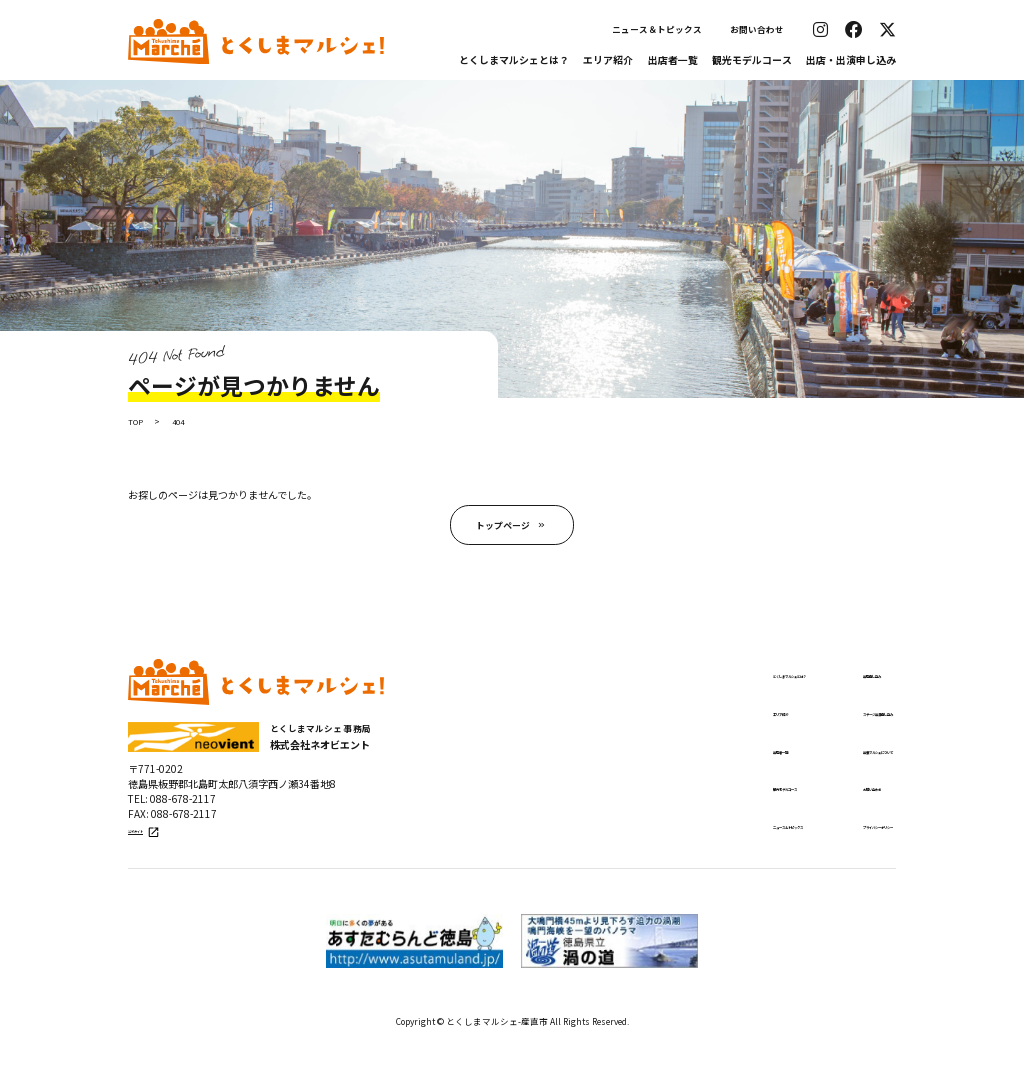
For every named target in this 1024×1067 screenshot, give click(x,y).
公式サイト (155, 850)
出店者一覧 (673, 59)
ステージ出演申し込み (830, 723)
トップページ (502, 529)
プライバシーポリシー (830, 842)
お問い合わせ (757, 29)
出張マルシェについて (830, 762)
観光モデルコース (752, 59)
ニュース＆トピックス (657, 29)
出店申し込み (808, 683)
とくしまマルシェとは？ (514, 59)
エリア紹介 (608, 59)
